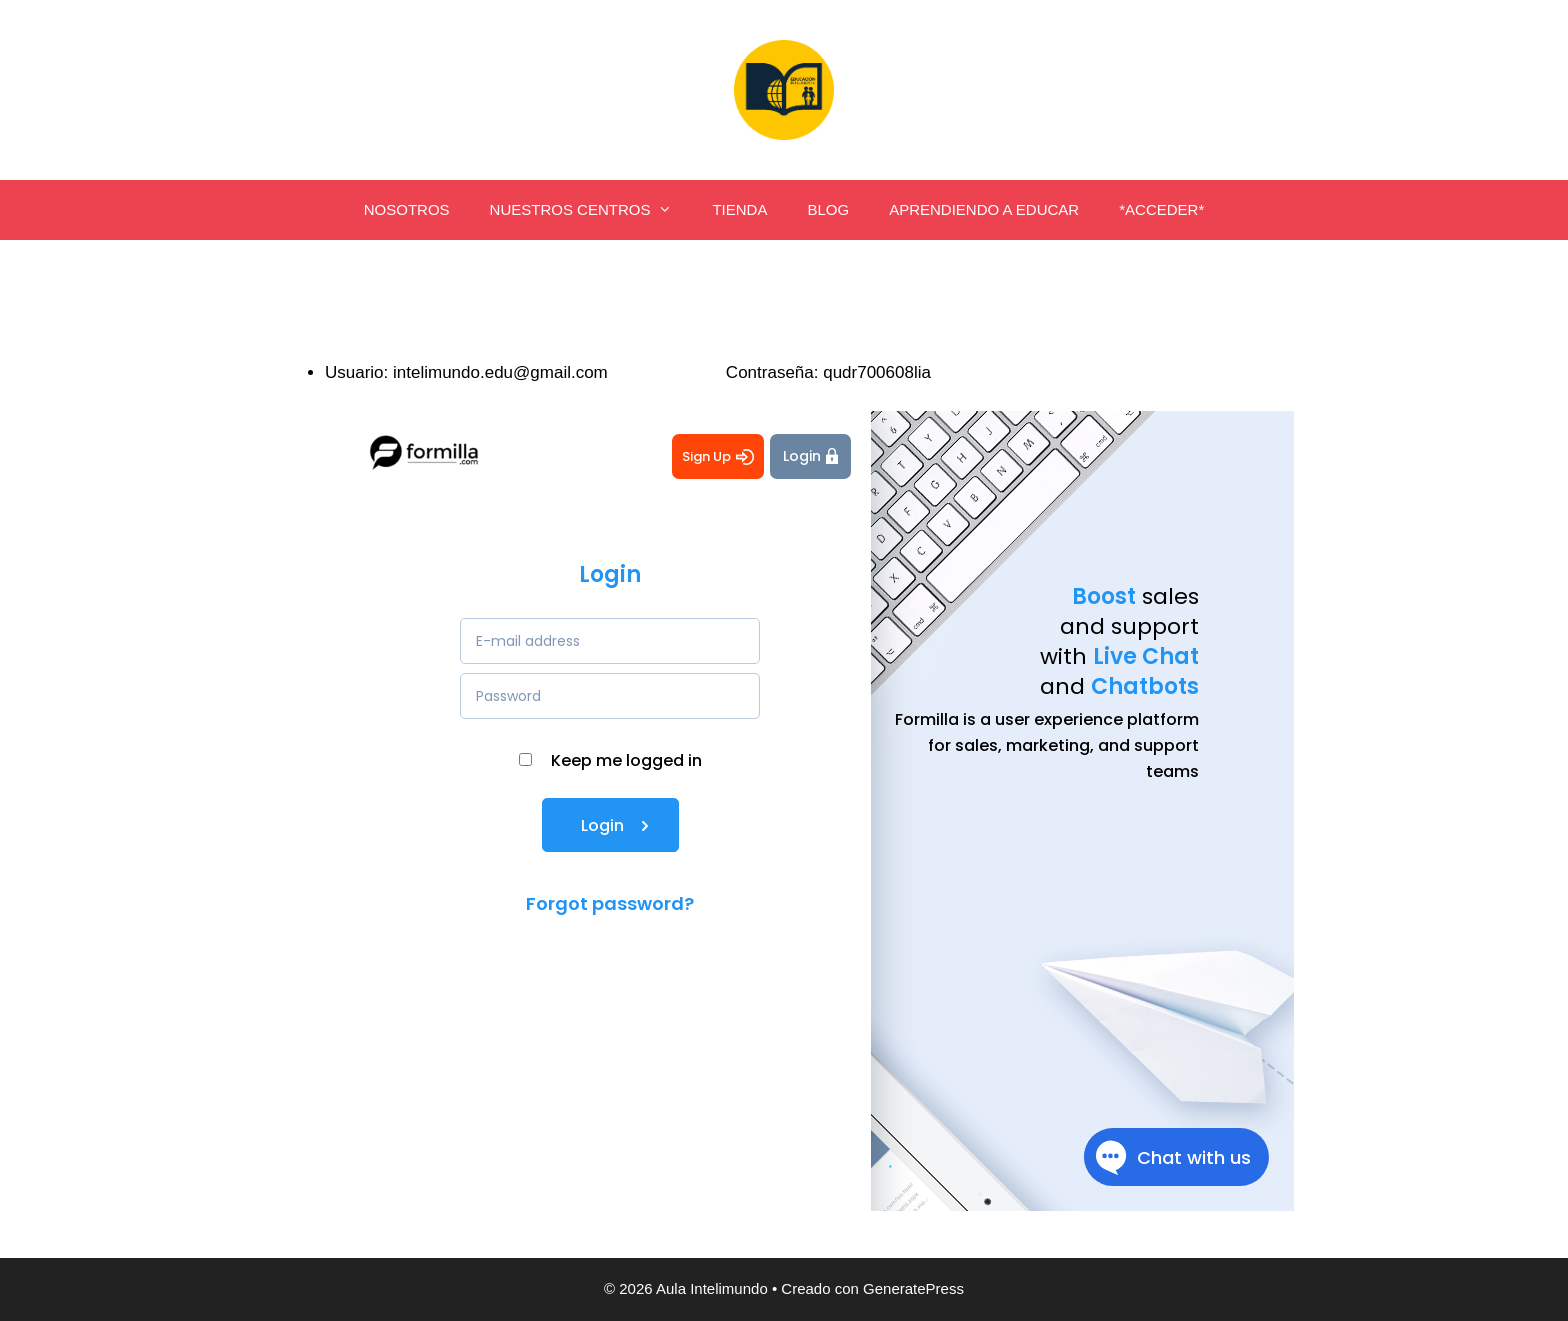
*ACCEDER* (1161, 209)
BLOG (828, 209)
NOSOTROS (407, 209)
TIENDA (739, 209)
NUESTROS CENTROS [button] (591, 210)
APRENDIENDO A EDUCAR (984, 209)
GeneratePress (913, 1288)
